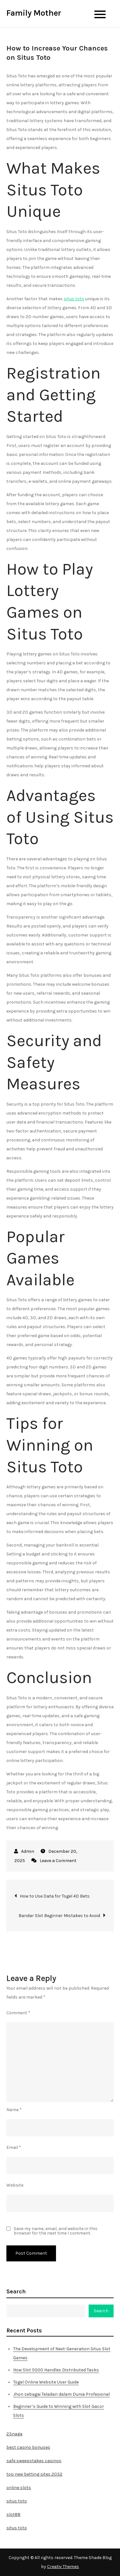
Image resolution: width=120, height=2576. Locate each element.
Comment (18, 2013)
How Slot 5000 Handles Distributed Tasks (56, 2370)
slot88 (13, 2514)
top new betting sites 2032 (34, 2474)
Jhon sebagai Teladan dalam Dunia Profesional (61, 2394)
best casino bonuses (28, 2447)
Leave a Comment (58, 1860)
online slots (18, 2487)
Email (13, 2147)
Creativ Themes (63, 2566)
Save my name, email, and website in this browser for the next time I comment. (56, 2231)
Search (16, 2291)
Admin (27, 1851)
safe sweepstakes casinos (33, 2460)
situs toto (74, 298)
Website (14, 2185)
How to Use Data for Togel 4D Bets (55, 1896)
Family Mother (33, 13)
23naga (14, 2434)
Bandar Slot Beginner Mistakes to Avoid (59, 1915)
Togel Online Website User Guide (46, 2382)
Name (14, 2109)
